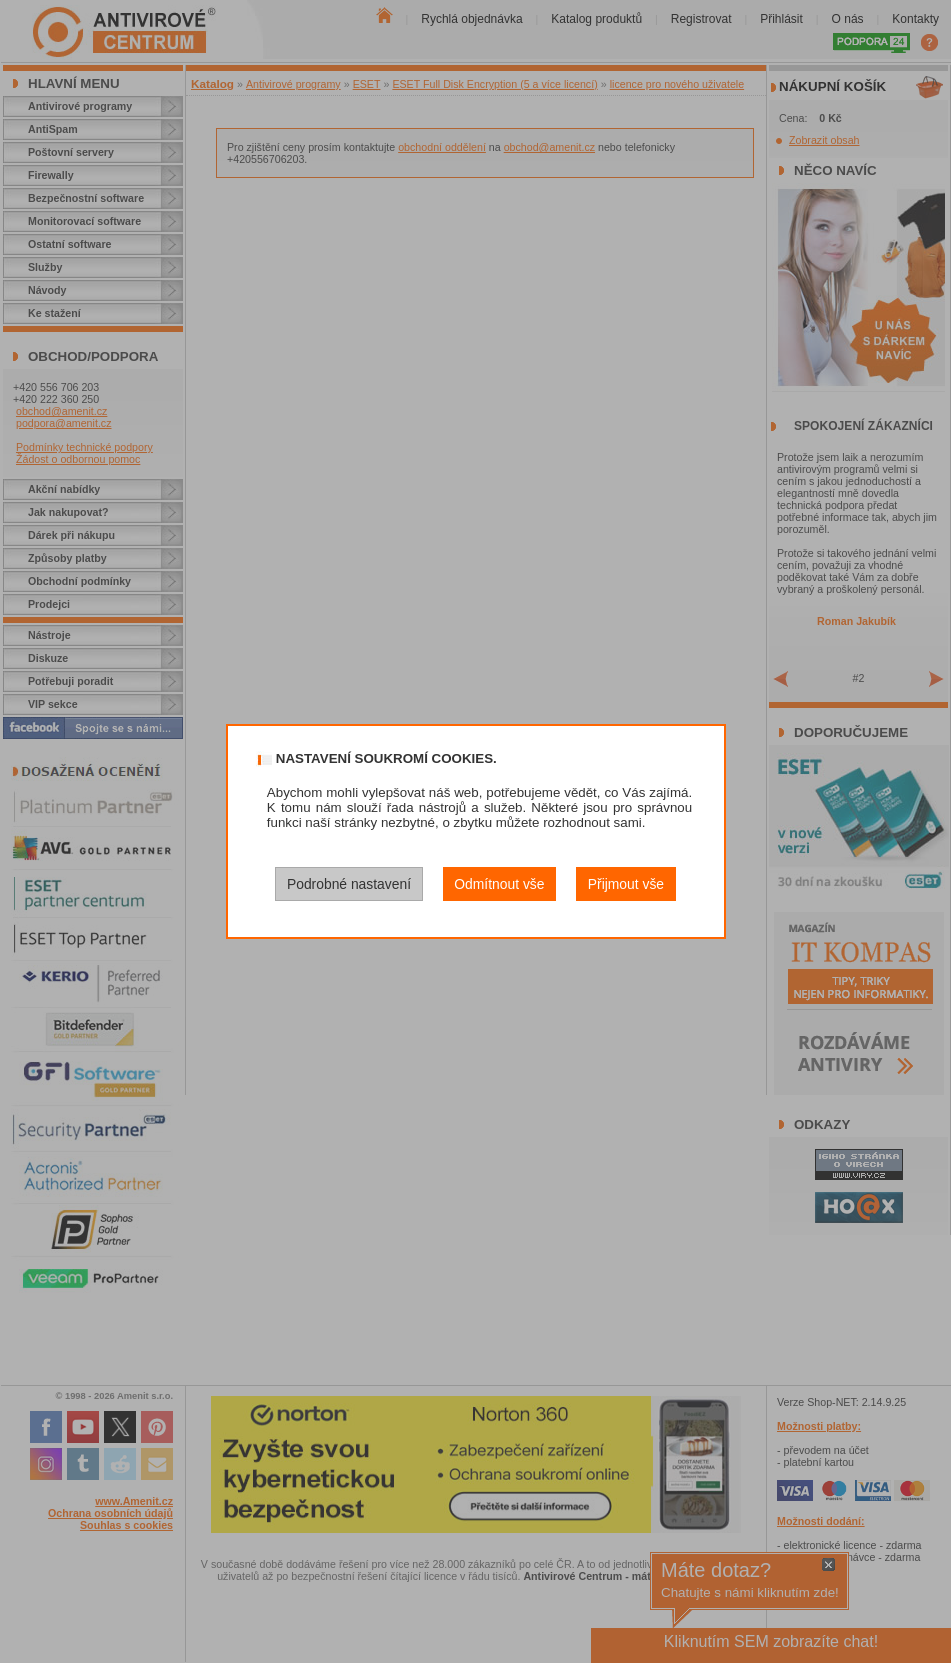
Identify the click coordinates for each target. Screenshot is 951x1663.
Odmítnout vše (499, 884)
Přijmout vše (626, 884)
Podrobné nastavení (349, 884)
